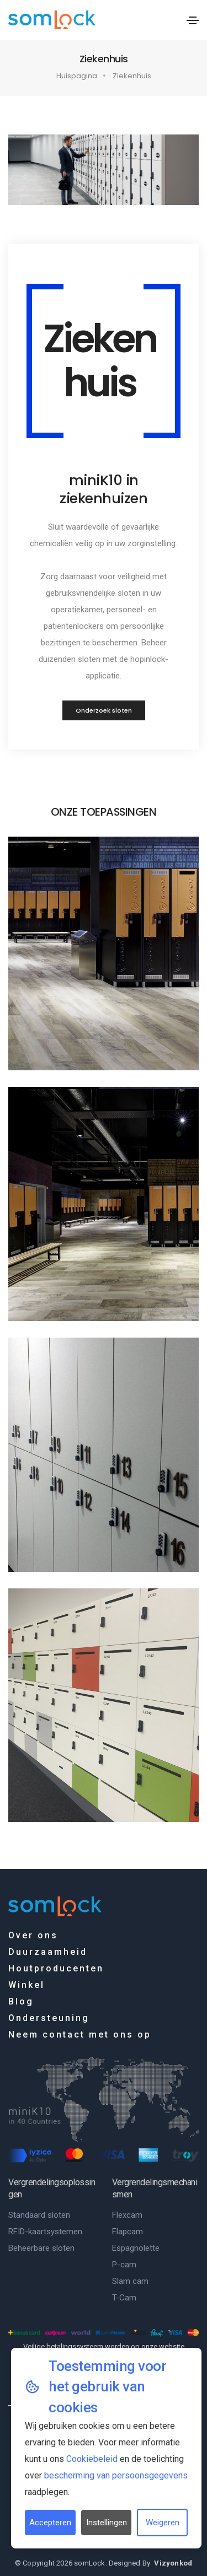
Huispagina (76, 76)
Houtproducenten (56, 1968)
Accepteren (50, 2523)
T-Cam (124, 2298)
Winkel (26, 1985)
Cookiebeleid (92, 2459)
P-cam (124, 2265)
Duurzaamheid (47, 1952)
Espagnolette (136, 2248)
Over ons (33, 1935)
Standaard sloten (39, 2215)
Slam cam (130, 2281)
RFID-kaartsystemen (45, 2232)
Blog (21, 2001)
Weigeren (162, 2523)
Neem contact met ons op (79, 2034)
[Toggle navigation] (193, 20)
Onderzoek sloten (104, 710)
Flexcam (127, 2215)
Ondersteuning (48, 2018)
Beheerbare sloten (41, 2248)
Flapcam (127, 2232)
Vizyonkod (173, 2563)
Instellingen (106, 2523)
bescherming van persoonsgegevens (116, 2475)
